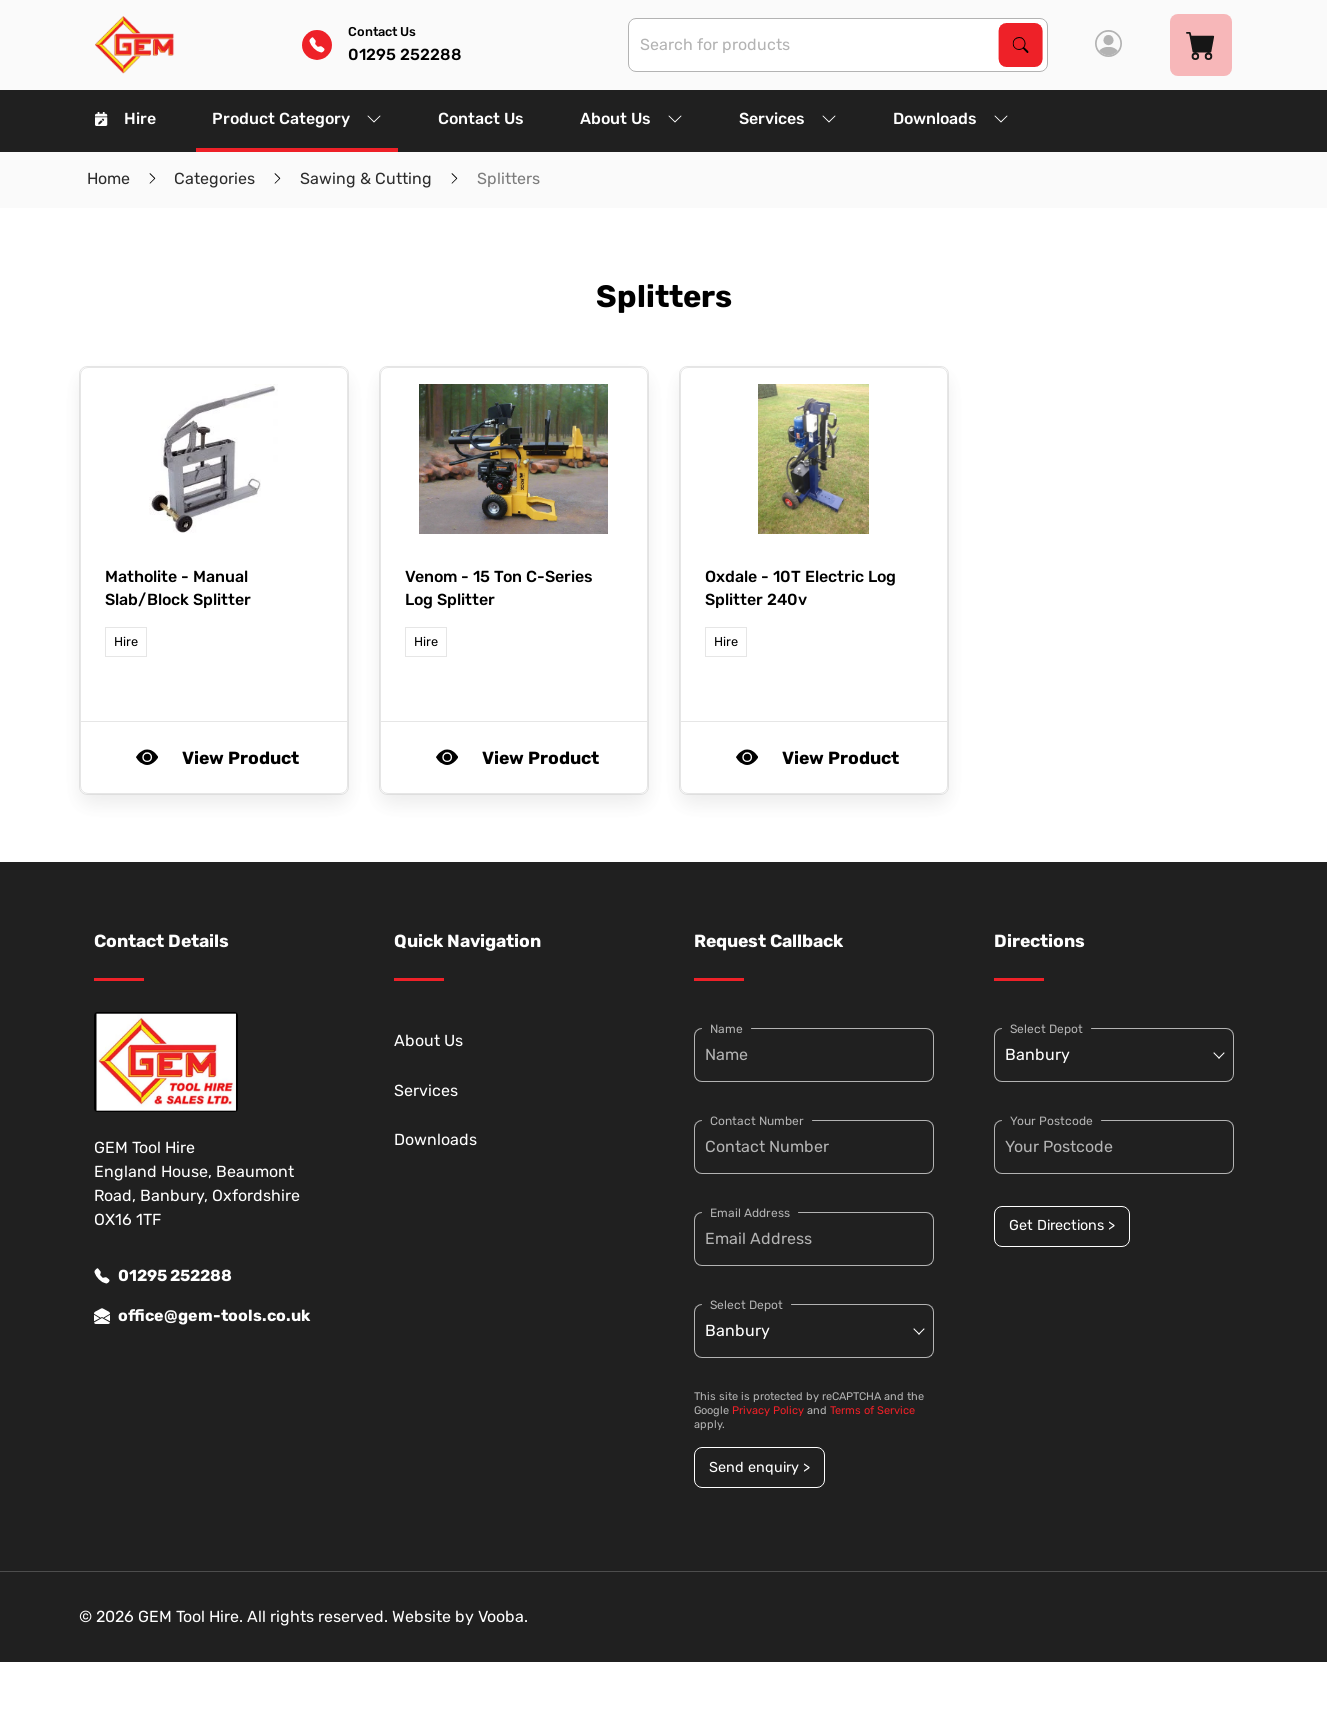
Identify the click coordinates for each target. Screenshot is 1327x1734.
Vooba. (503, 1616)
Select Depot (746, 1305)
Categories (214, 178)
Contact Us (481, 118)
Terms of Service (872, 1410)
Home (108, 178)
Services (788, 118)
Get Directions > (1062, 1225)
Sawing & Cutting (366, 178)
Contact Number (757, 1121)
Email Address (750, 1213)
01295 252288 (163, 1276)
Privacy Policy (768, 1410)
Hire (125, 118)
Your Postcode (1051, 1121)
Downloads (951, 118)
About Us (631, 118)
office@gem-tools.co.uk (202, 1316)
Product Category (297, 118)
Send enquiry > (759, 1467)
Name (726, 1029)
